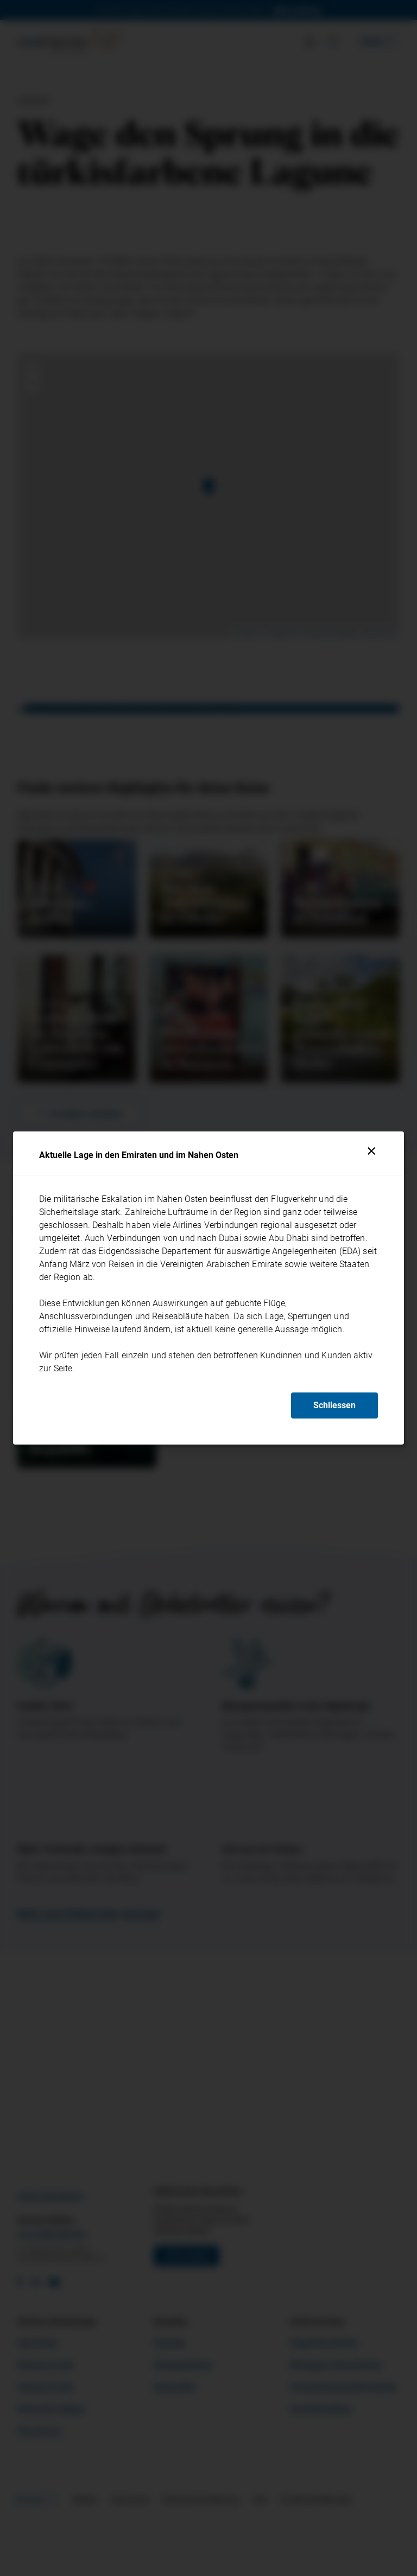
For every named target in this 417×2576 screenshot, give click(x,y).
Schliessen (334, 1405)
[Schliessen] (371, 1150)
